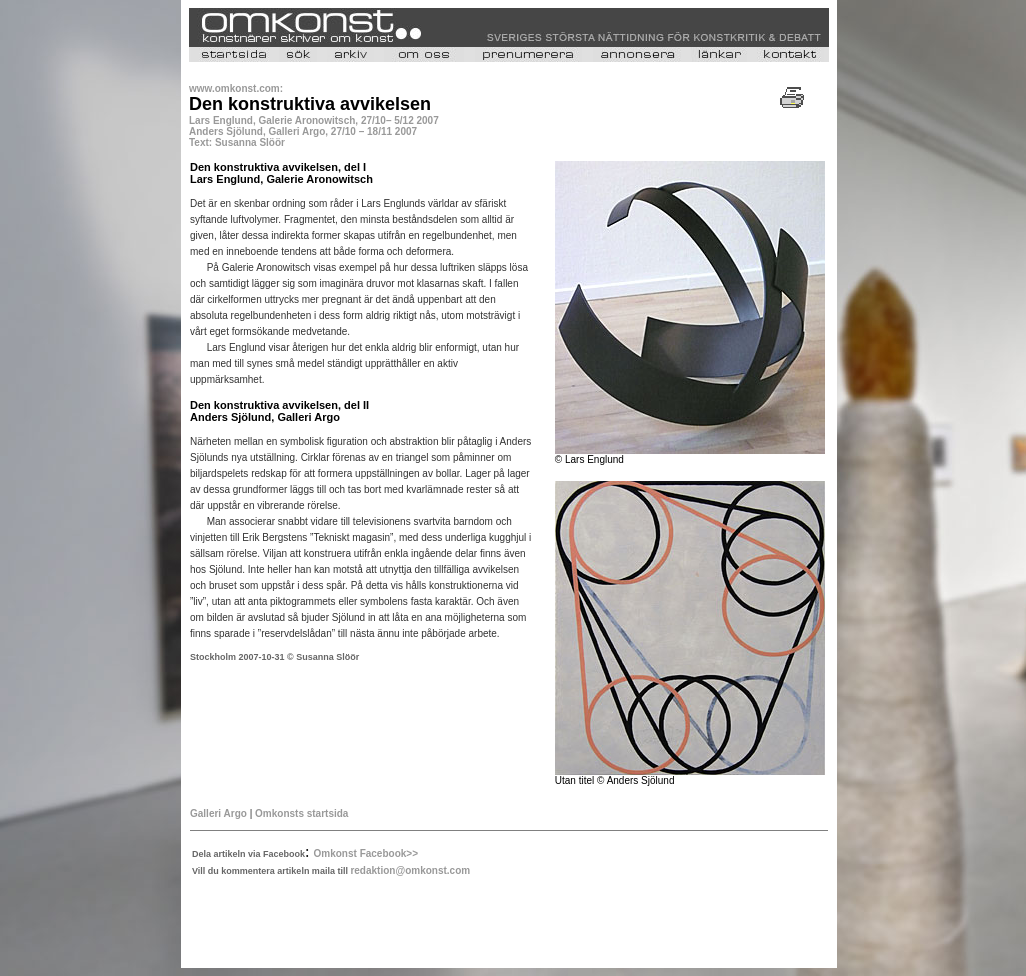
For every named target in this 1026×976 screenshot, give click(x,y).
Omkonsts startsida (301, 813)
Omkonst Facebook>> (366, 853)
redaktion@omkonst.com (410, 870)
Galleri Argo (218, 813)
